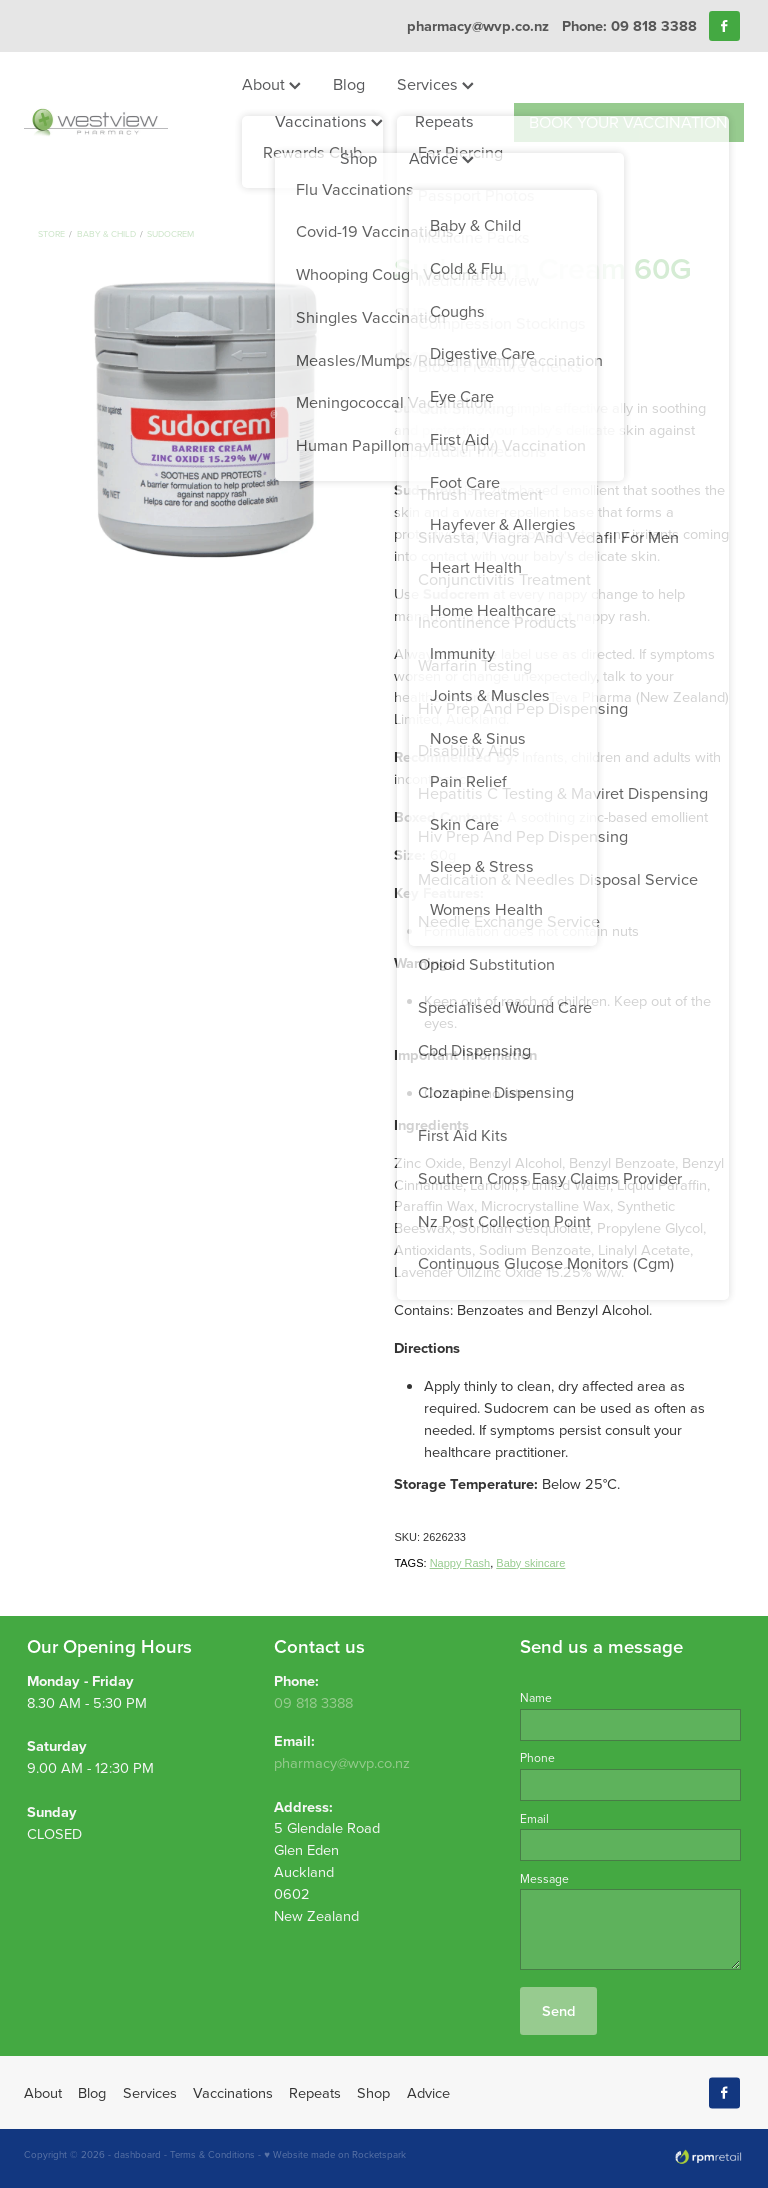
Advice (441, 157)
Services (435, 83)
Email (534, 1819)
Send (558, 2010)
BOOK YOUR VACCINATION (628, 121)
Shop (358, 157)
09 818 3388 (313, 1702)
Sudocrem (170, 233)
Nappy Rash (460, 1563)
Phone (537, 1758)
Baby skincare (530, 1563)
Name (536, 1698)
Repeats (444, 120)
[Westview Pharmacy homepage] (96, 122)
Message (544, 1879)
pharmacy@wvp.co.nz (478, 25)
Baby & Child (106, 233)
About (271, 83)
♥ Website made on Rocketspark (335, 2154)
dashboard (137, 2154)
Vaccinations (329, 120)
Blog (349, 83)
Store (51, 233)
